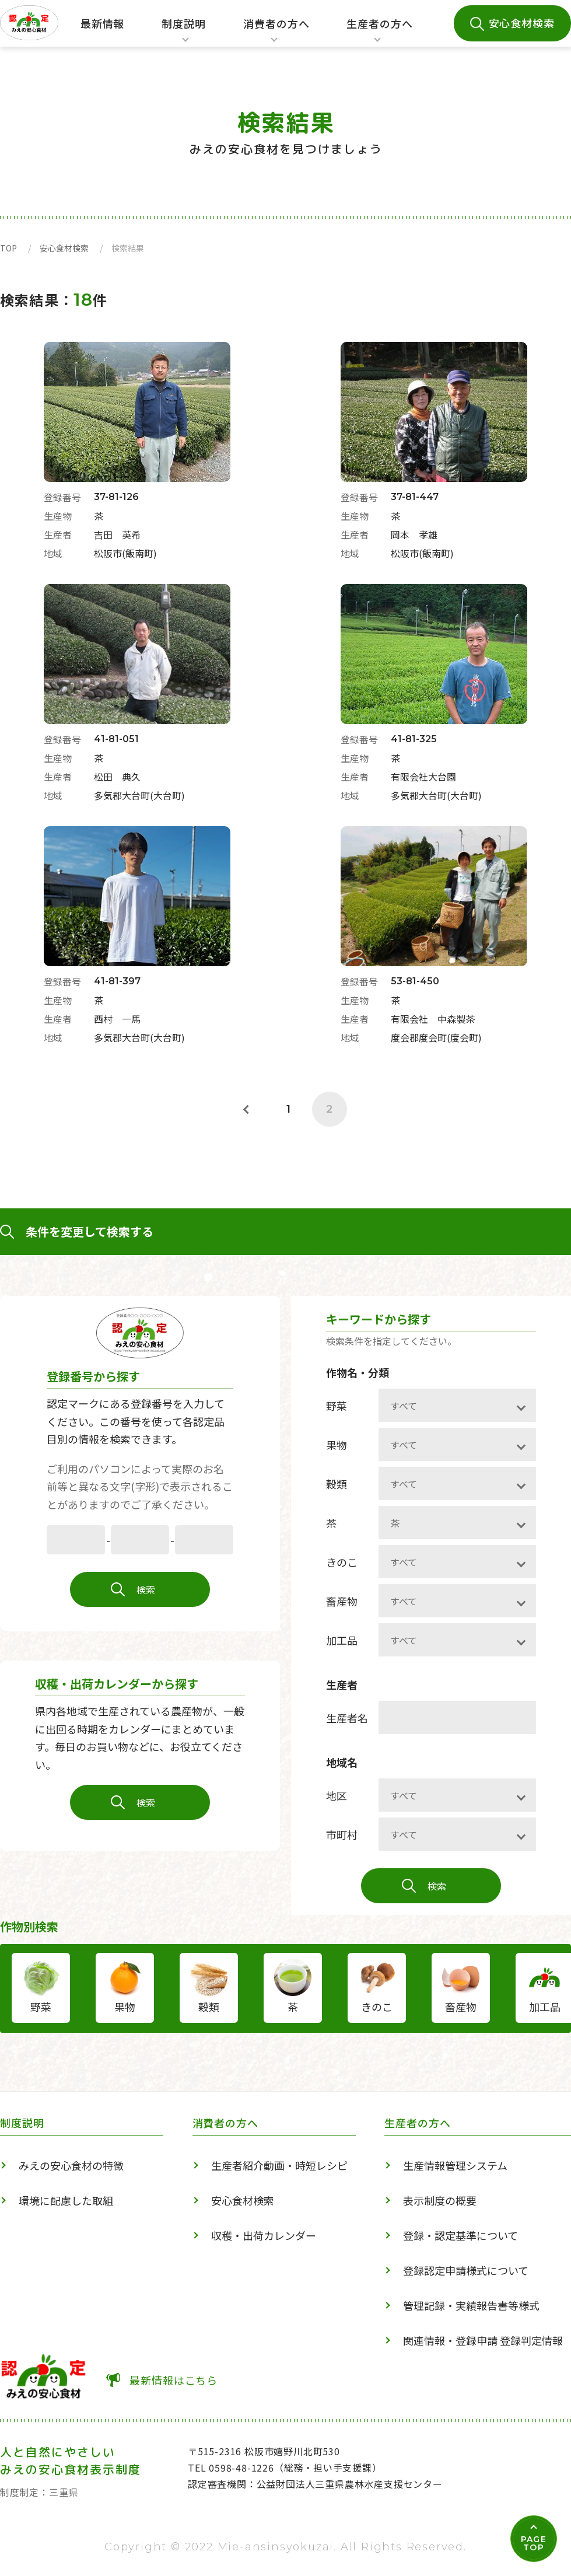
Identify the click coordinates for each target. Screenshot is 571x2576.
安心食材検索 (522, 22)
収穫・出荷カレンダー (263, 2235)
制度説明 (180, 31)
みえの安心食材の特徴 (71, 2165)
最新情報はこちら (173, 2380)
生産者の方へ (379, 31)
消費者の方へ (276, 31)
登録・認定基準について (460, 2235)
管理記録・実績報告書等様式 (471, 2305)
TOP (8, 248)
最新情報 (102, 23)
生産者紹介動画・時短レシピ (279, 2165)
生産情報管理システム (455, 2165)
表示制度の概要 (440, 2200)
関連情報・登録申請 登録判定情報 (483, 2340)
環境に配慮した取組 (66, 2200)
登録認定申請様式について (465, 2270)
